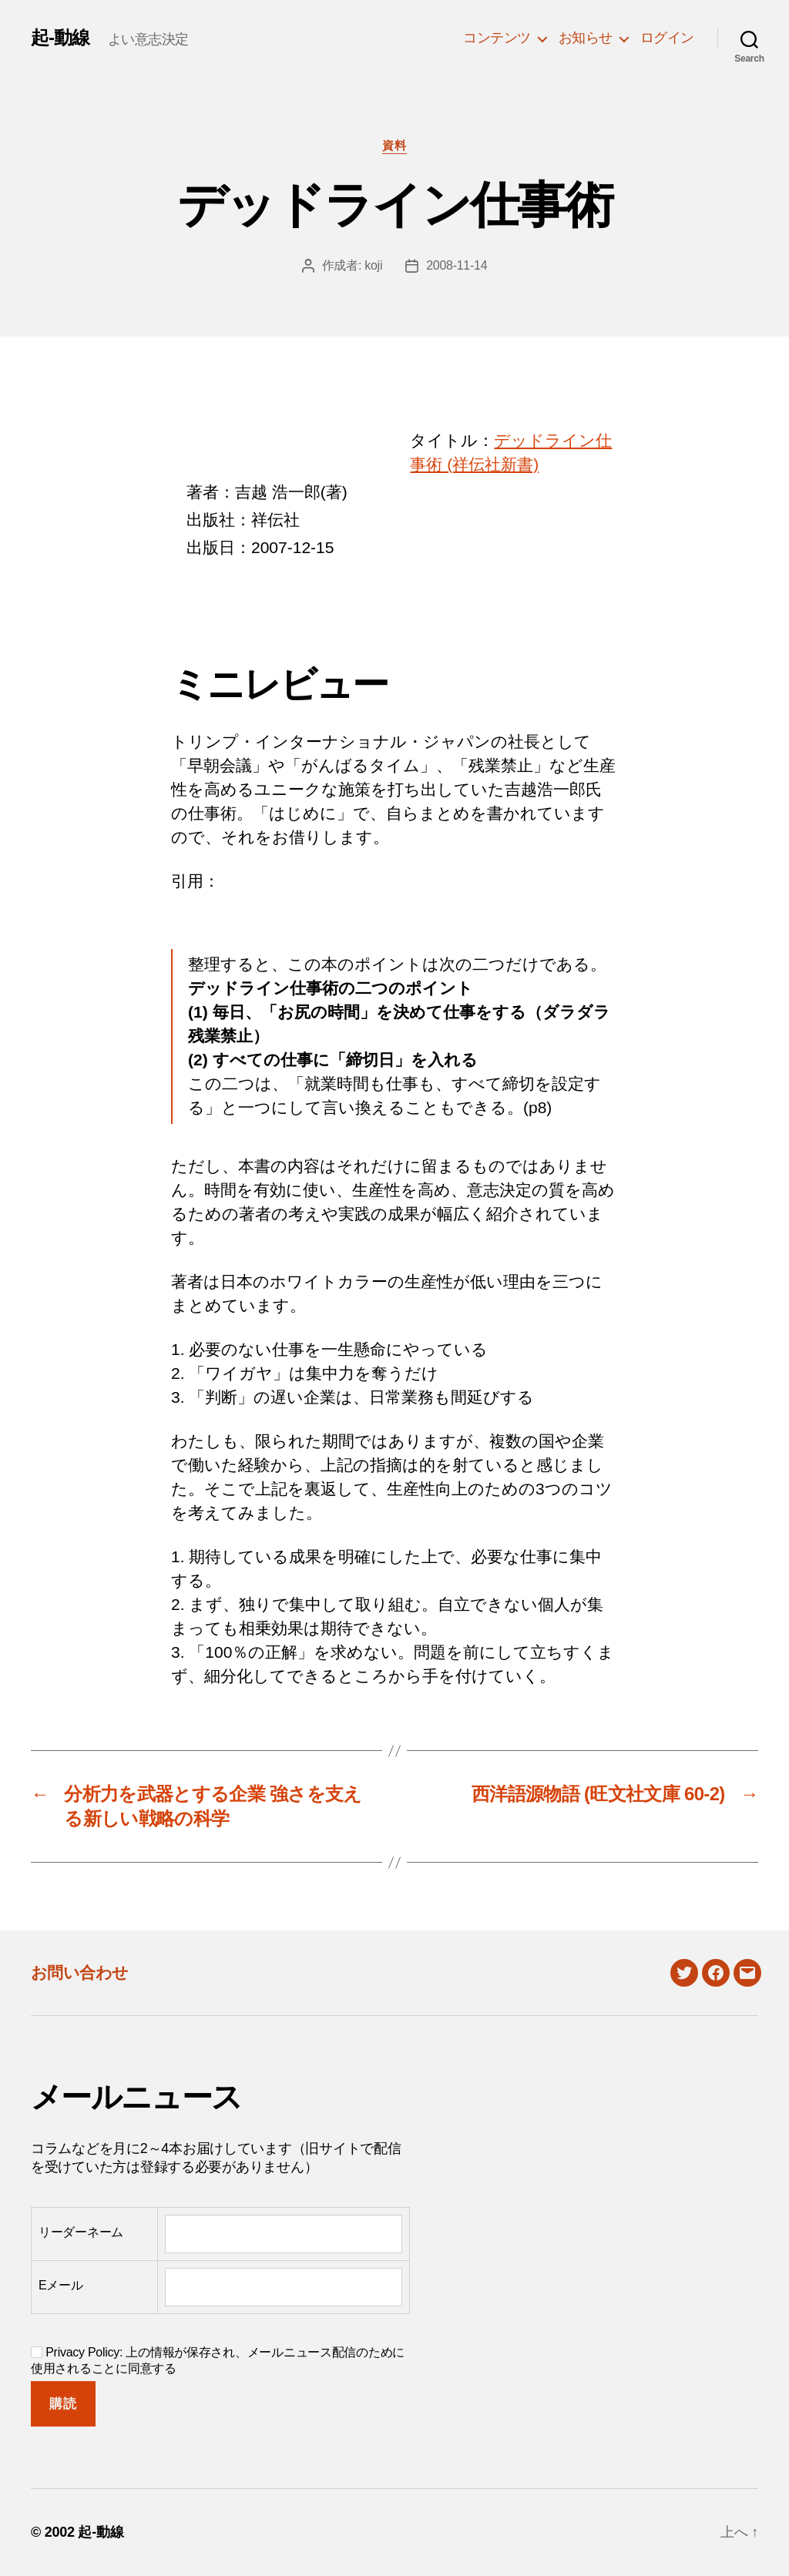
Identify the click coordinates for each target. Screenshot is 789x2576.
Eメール (61, 2285)
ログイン (667, 37)
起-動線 (60, 38)
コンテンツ (497, 37)
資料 (394, 145)
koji (373, 265)
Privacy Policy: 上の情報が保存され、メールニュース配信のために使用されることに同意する (218, 2360)
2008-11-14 (456, 265)
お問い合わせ (80, 1972)
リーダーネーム (81, 2232)
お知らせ (586, 37)
